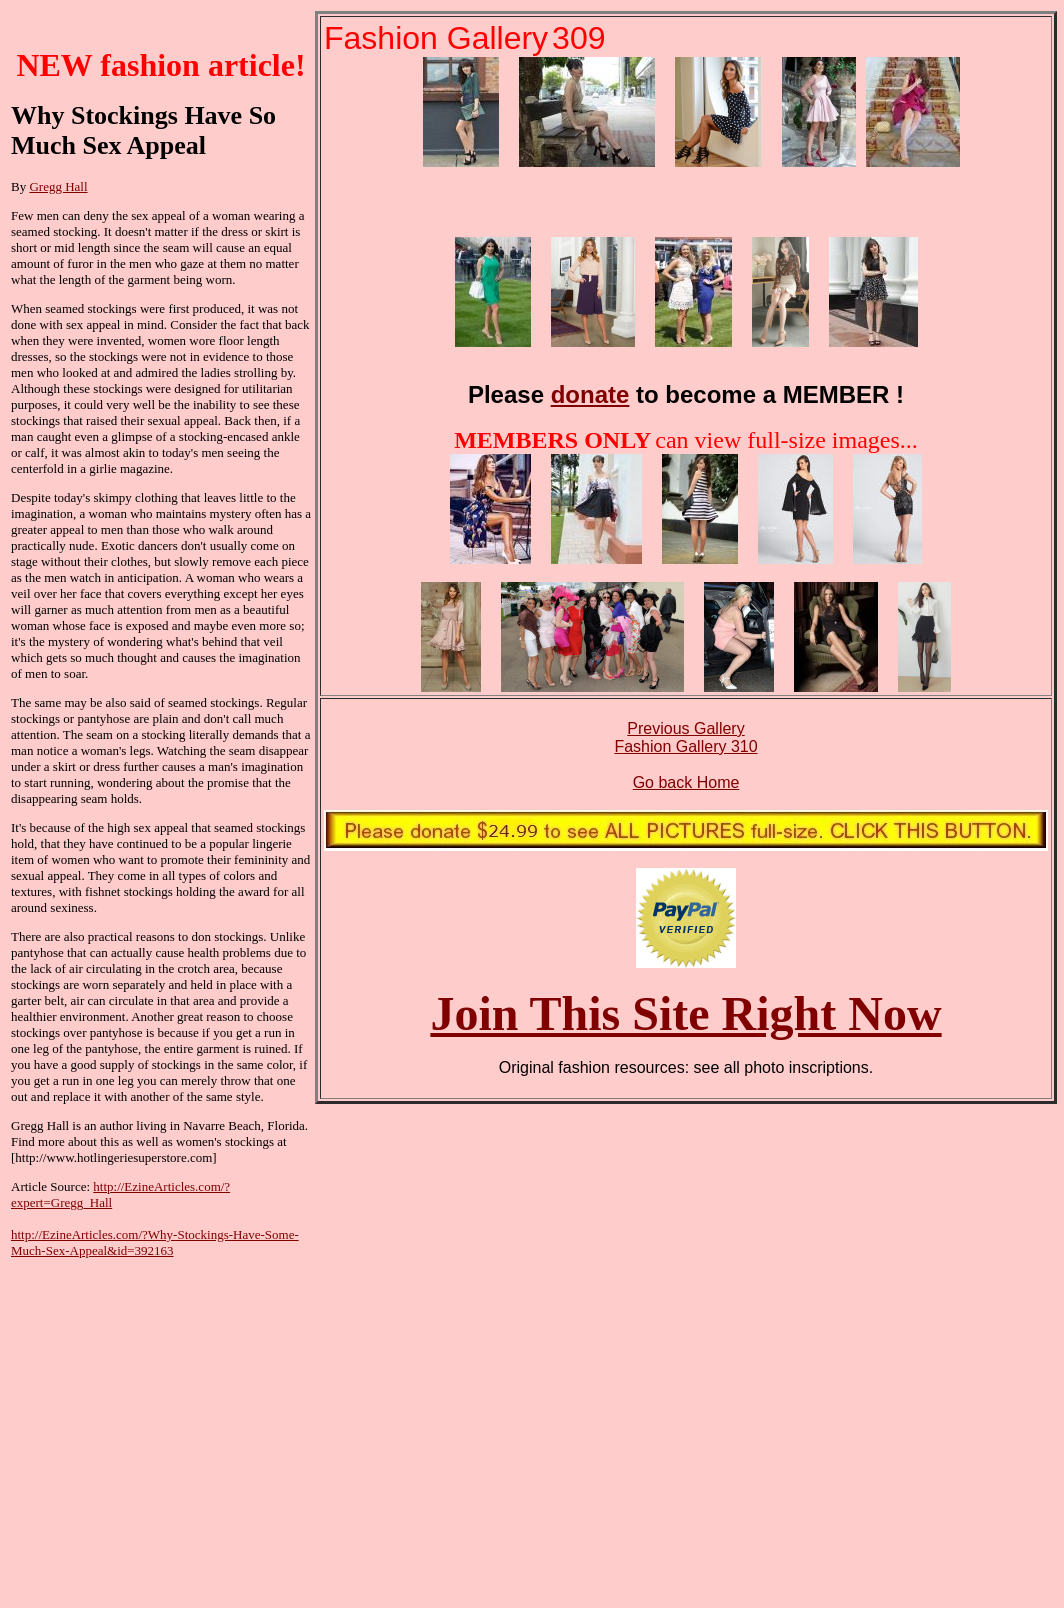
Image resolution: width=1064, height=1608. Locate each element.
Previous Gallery (685, 728)
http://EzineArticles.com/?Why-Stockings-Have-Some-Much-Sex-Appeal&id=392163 (155, 1242)
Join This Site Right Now (685, 1013)
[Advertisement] (161, 1418)
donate (590, 394)
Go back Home (686, 782)
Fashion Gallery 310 (685, 746)
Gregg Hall (58, 186)
